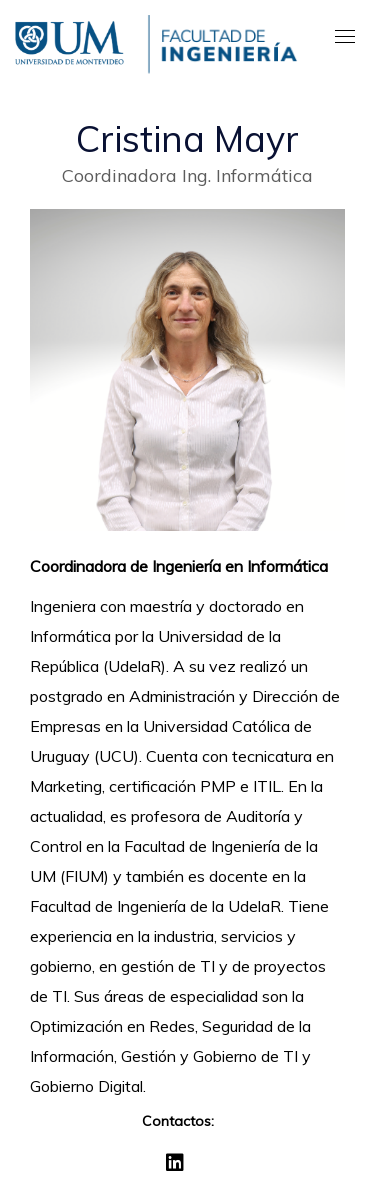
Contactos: (178, 1121)
